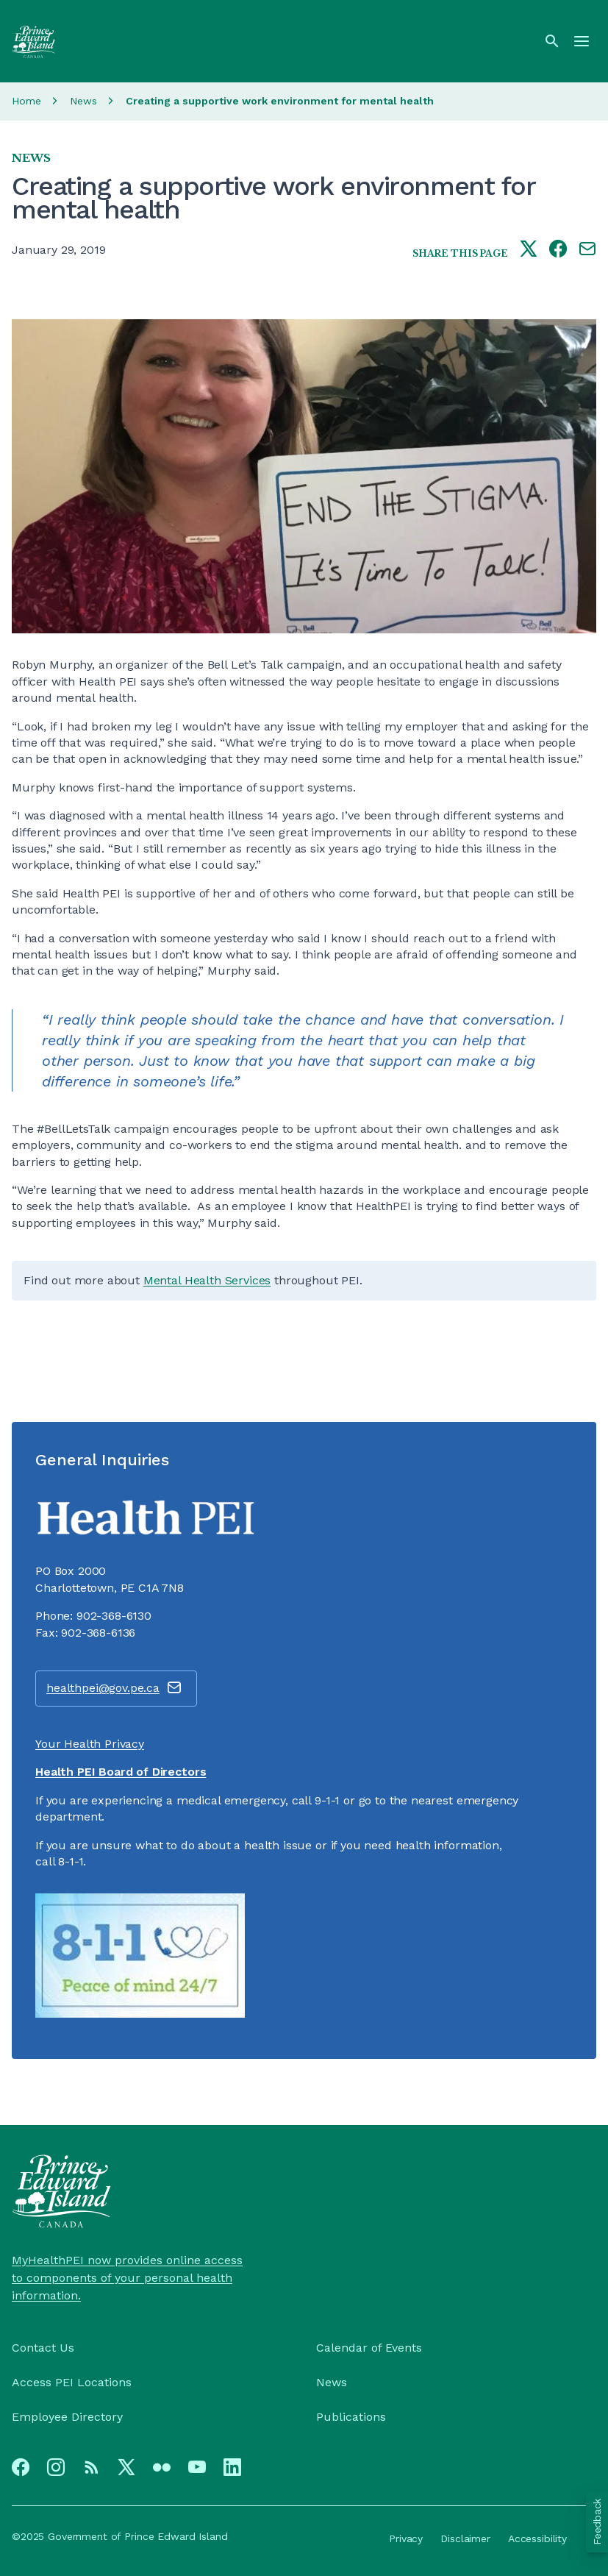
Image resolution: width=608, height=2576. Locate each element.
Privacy (406, 2538)
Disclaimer (465, 2538)
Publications (351, 2417)
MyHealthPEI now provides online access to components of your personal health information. (127, 2277)
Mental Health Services (207, 1280)
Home (26, 101)
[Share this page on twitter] (528, 250)
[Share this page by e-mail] (587, 250)
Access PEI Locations (72, 2382)
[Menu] (581, 41)
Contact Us (43, 2348)
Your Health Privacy (89, 1744)
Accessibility (537, 2538)
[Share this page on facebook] (558, 250)
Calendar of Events (369, 2348)
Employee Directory (67, 2417)
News (83, 101)
